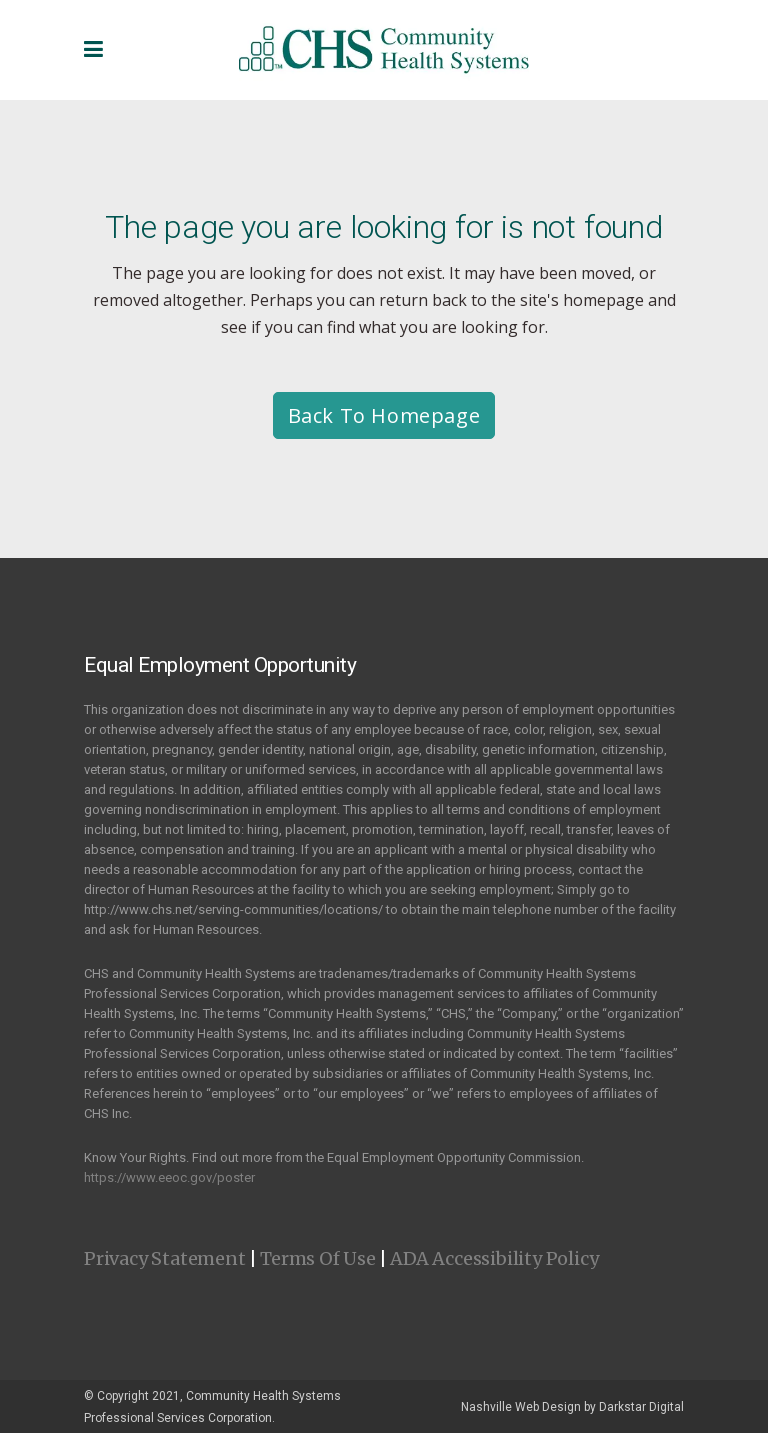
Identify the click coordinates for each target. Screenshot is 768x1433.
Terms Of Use (318, 1258)
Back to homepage (384, 415)
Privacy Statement (165, 1258)
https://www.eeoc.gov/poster (169, 1177)
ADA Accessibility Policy (494, 1258)
